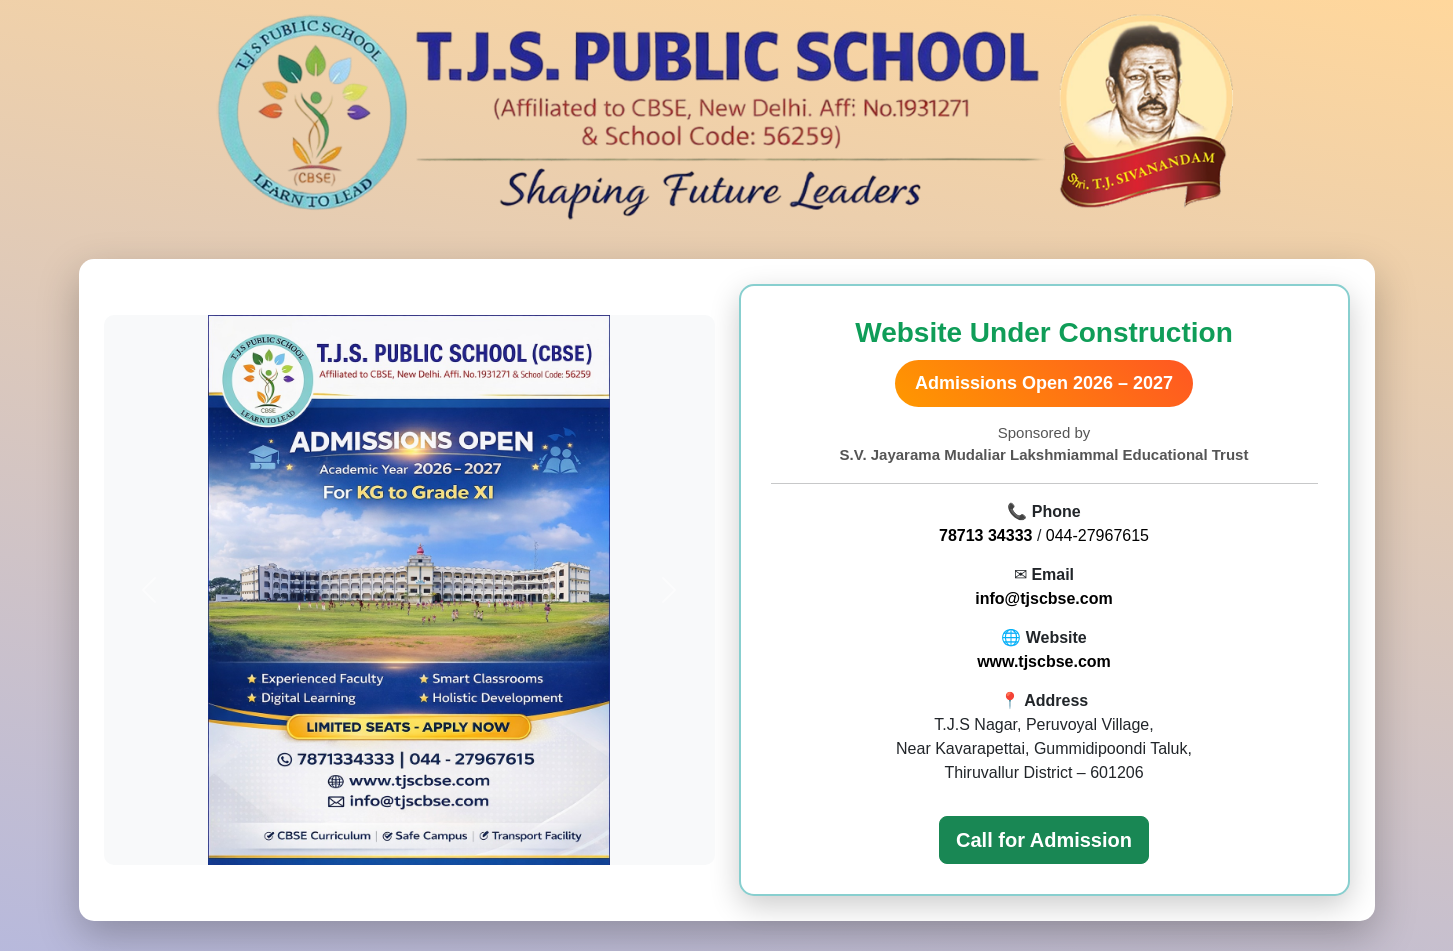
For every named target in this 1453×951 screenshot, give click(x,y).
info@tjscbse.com (1043, 598)
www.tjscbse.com (1044, 661)
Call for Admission (1044, 840)
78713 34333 (985, 535)
